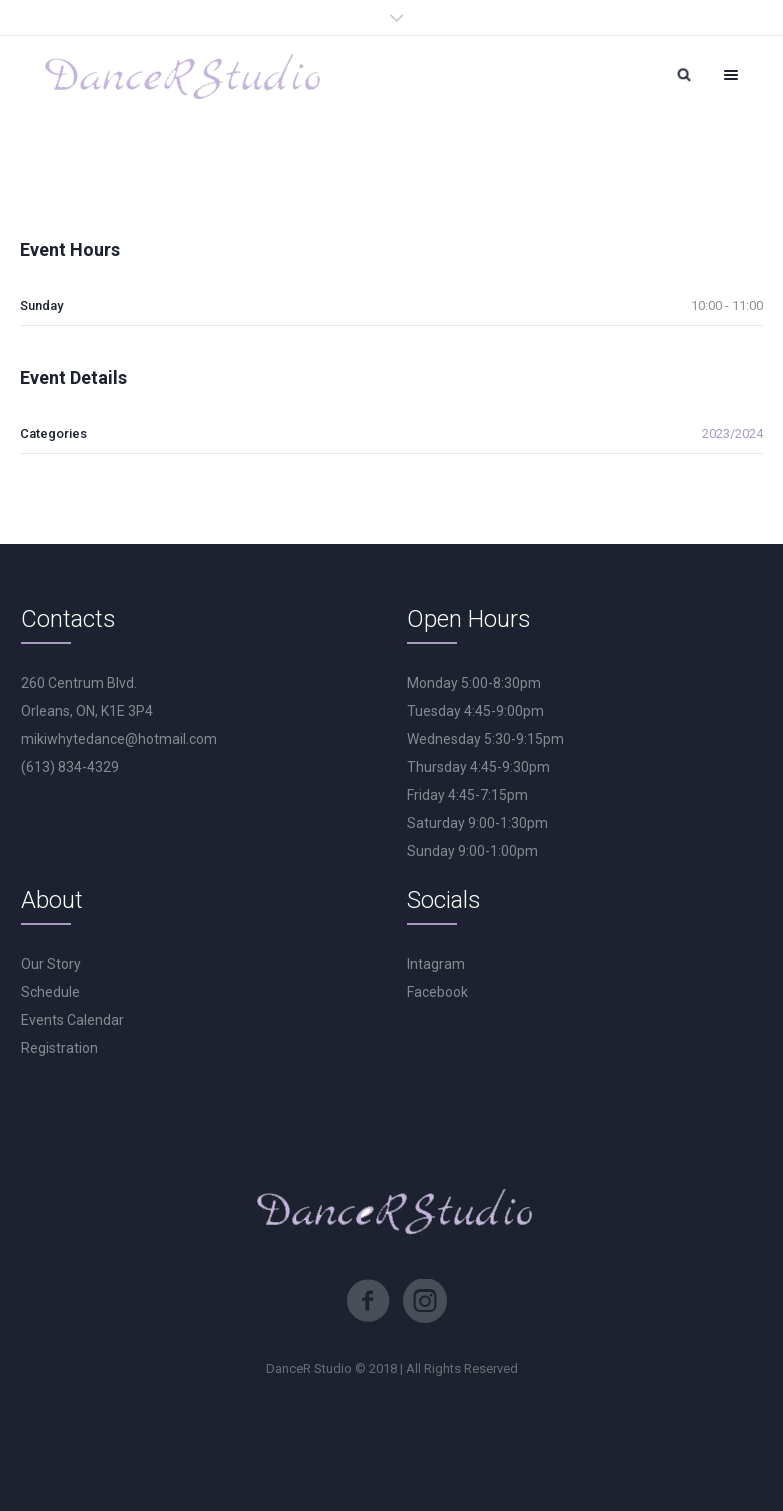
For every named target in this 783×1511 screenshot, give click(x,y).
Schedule (50, 992)
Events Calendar (72, 1020)
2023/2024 (732, 433)
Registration (59, 1048)
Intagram (436, 964)
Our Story (51, 964)
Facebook (437, 992)
